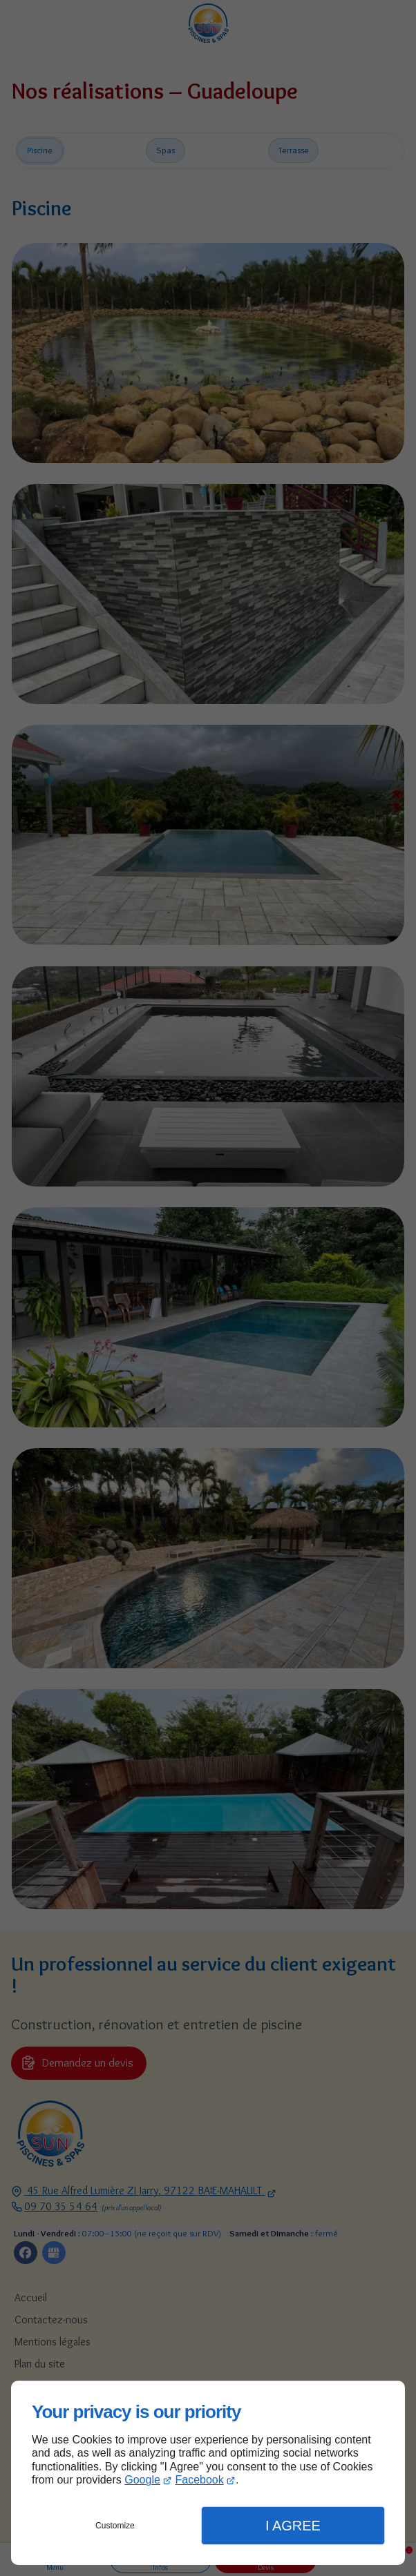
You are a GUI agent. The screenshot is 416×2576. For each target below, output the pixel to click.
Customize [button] (115, 2525)
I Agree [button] (293, 2525)
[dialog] (208, 2473)
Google (142, 2480)
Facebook (200, 2480)
